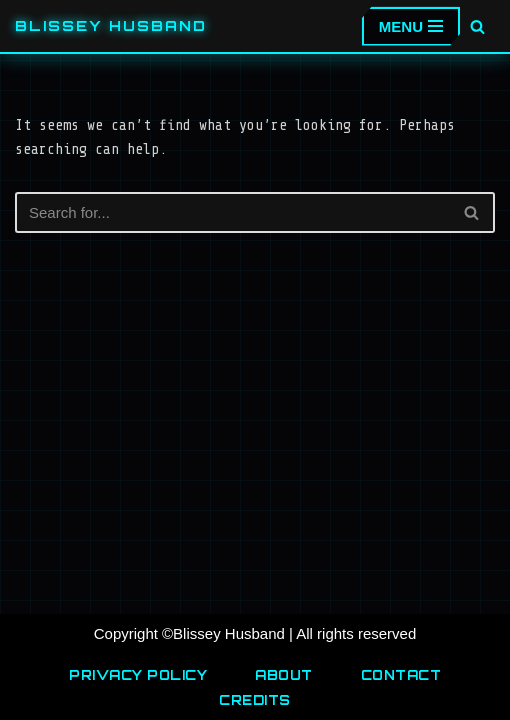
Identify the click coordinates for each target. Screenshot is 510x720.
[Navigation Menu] (411, 26)
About (284, 675)
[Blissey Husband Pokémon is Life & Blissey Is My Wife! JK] (111, 26)
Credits (255, 700)
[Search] (477, 26)
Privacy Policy (138, 675)
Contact (401, 675)
